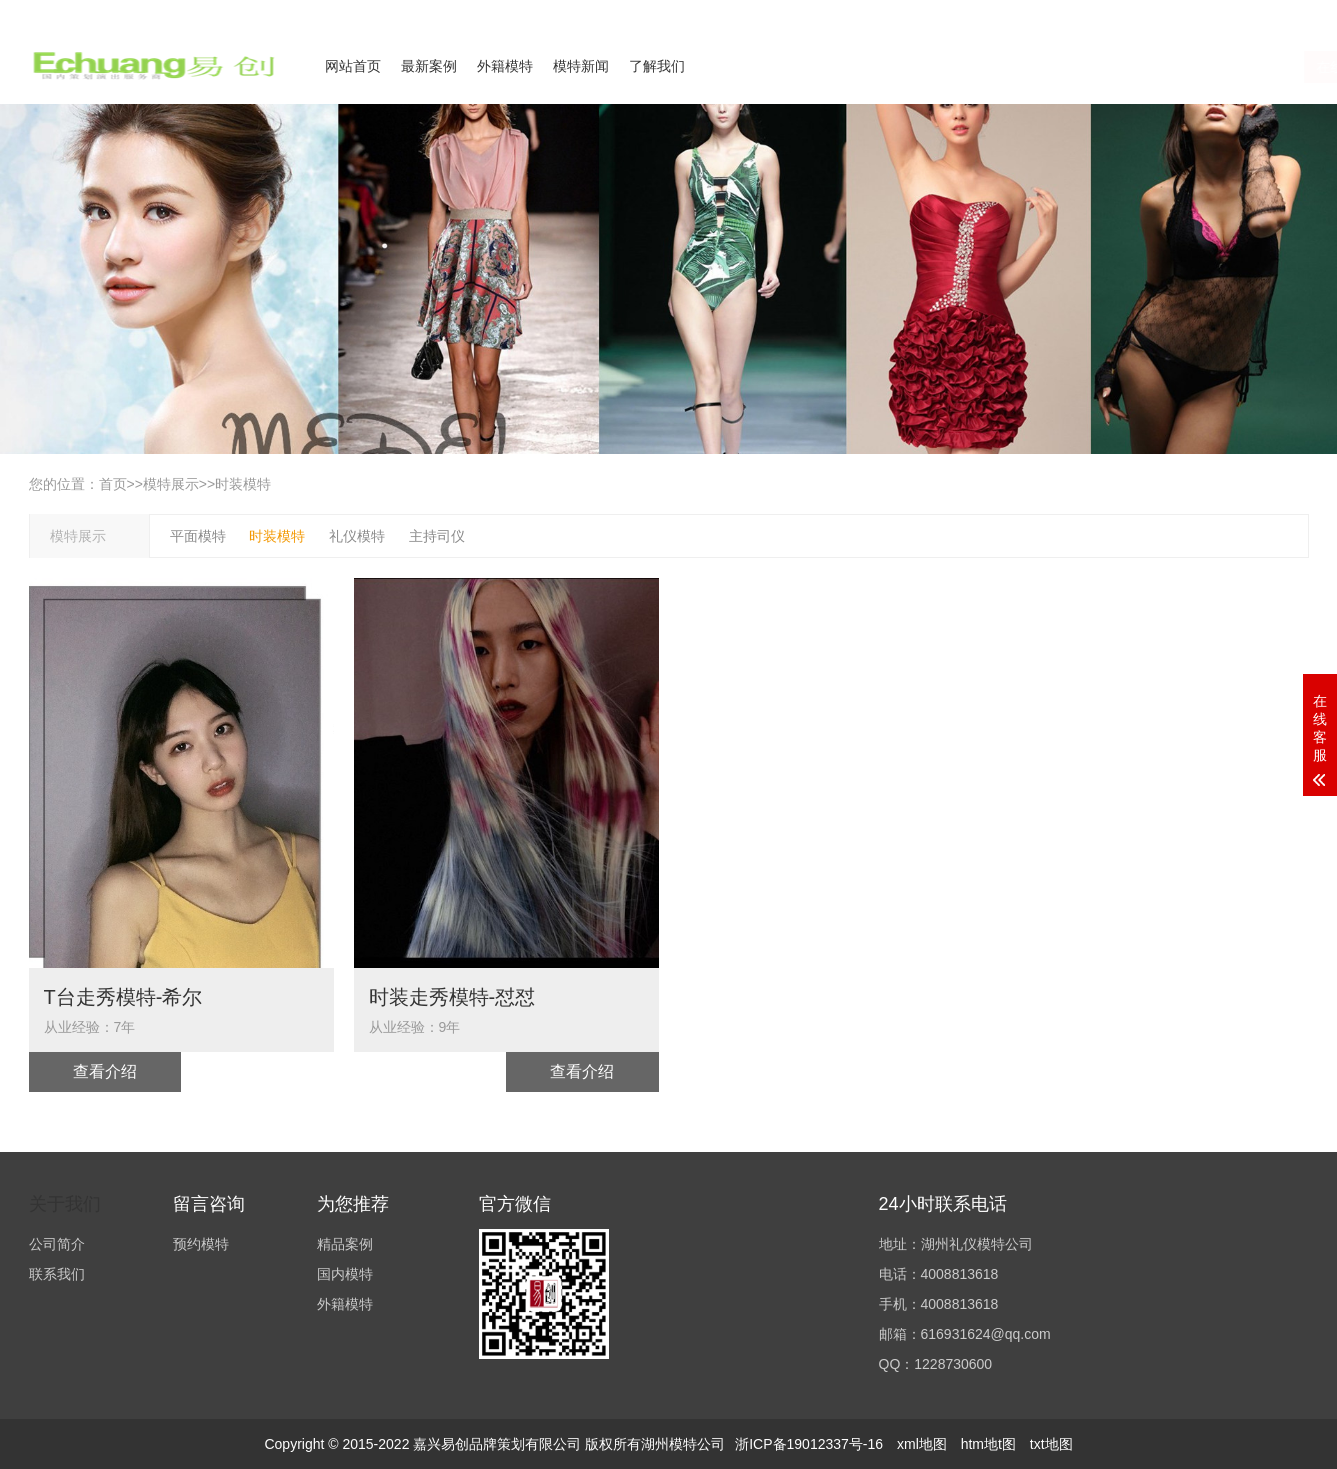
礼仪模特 (357, 536)
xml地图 (922, 1444)
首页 (113, 484)
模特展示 (171, 484)
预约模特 (201, 1244)
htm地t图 (988, 1444)
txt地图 (1051, 1444)
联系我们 (1187, 13)
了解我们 (657, 66)
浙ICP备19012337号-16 (809, 1444)
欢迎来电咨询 (1273, 13)
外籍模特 (505, 66)
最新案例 (429, 66)
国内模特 (345, 1274)
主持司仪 (437, 536)
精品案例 (345, 1244)
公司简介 (1113, 13)
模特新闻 (581, 66)
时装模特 (243, 484)
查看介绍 (105, 1071)
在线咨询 (1108, 67)
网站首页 (353, 66)
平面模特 (198, 536)
